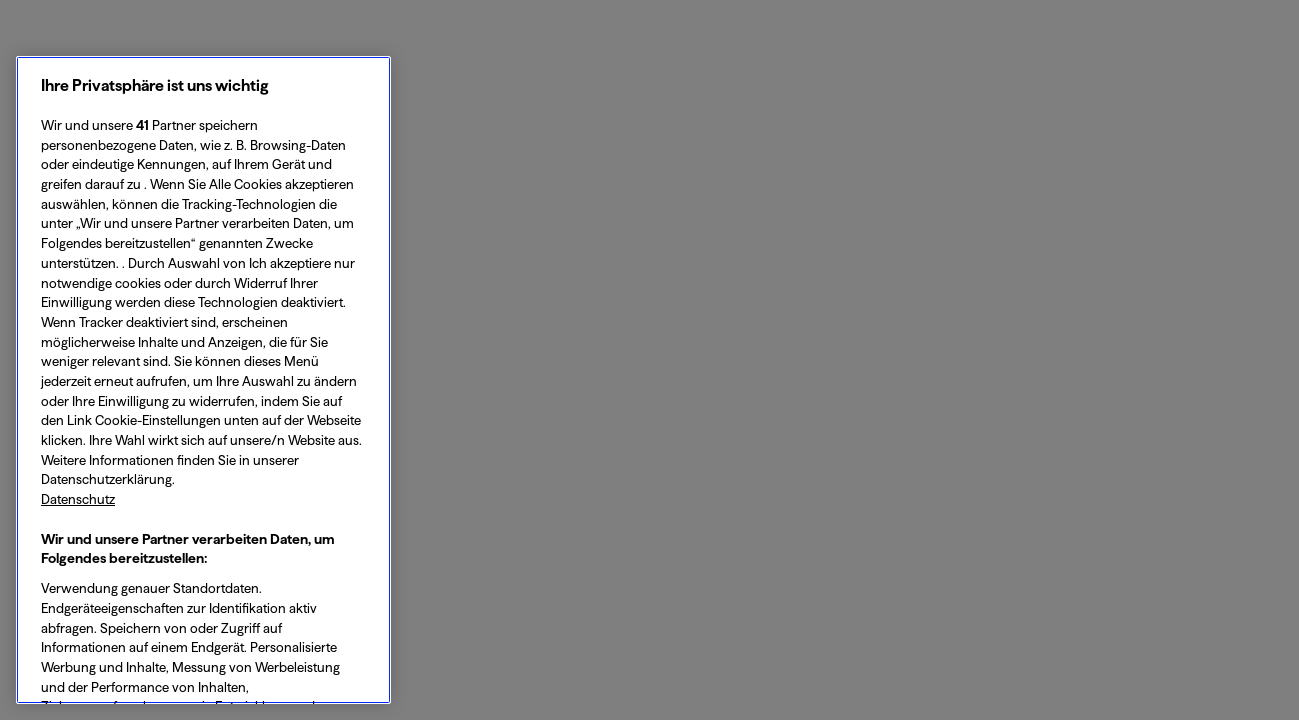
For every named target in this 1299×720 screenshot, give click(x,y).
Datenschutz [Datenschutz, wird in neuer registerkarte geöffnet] (78, 499)
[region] (203, 380)
